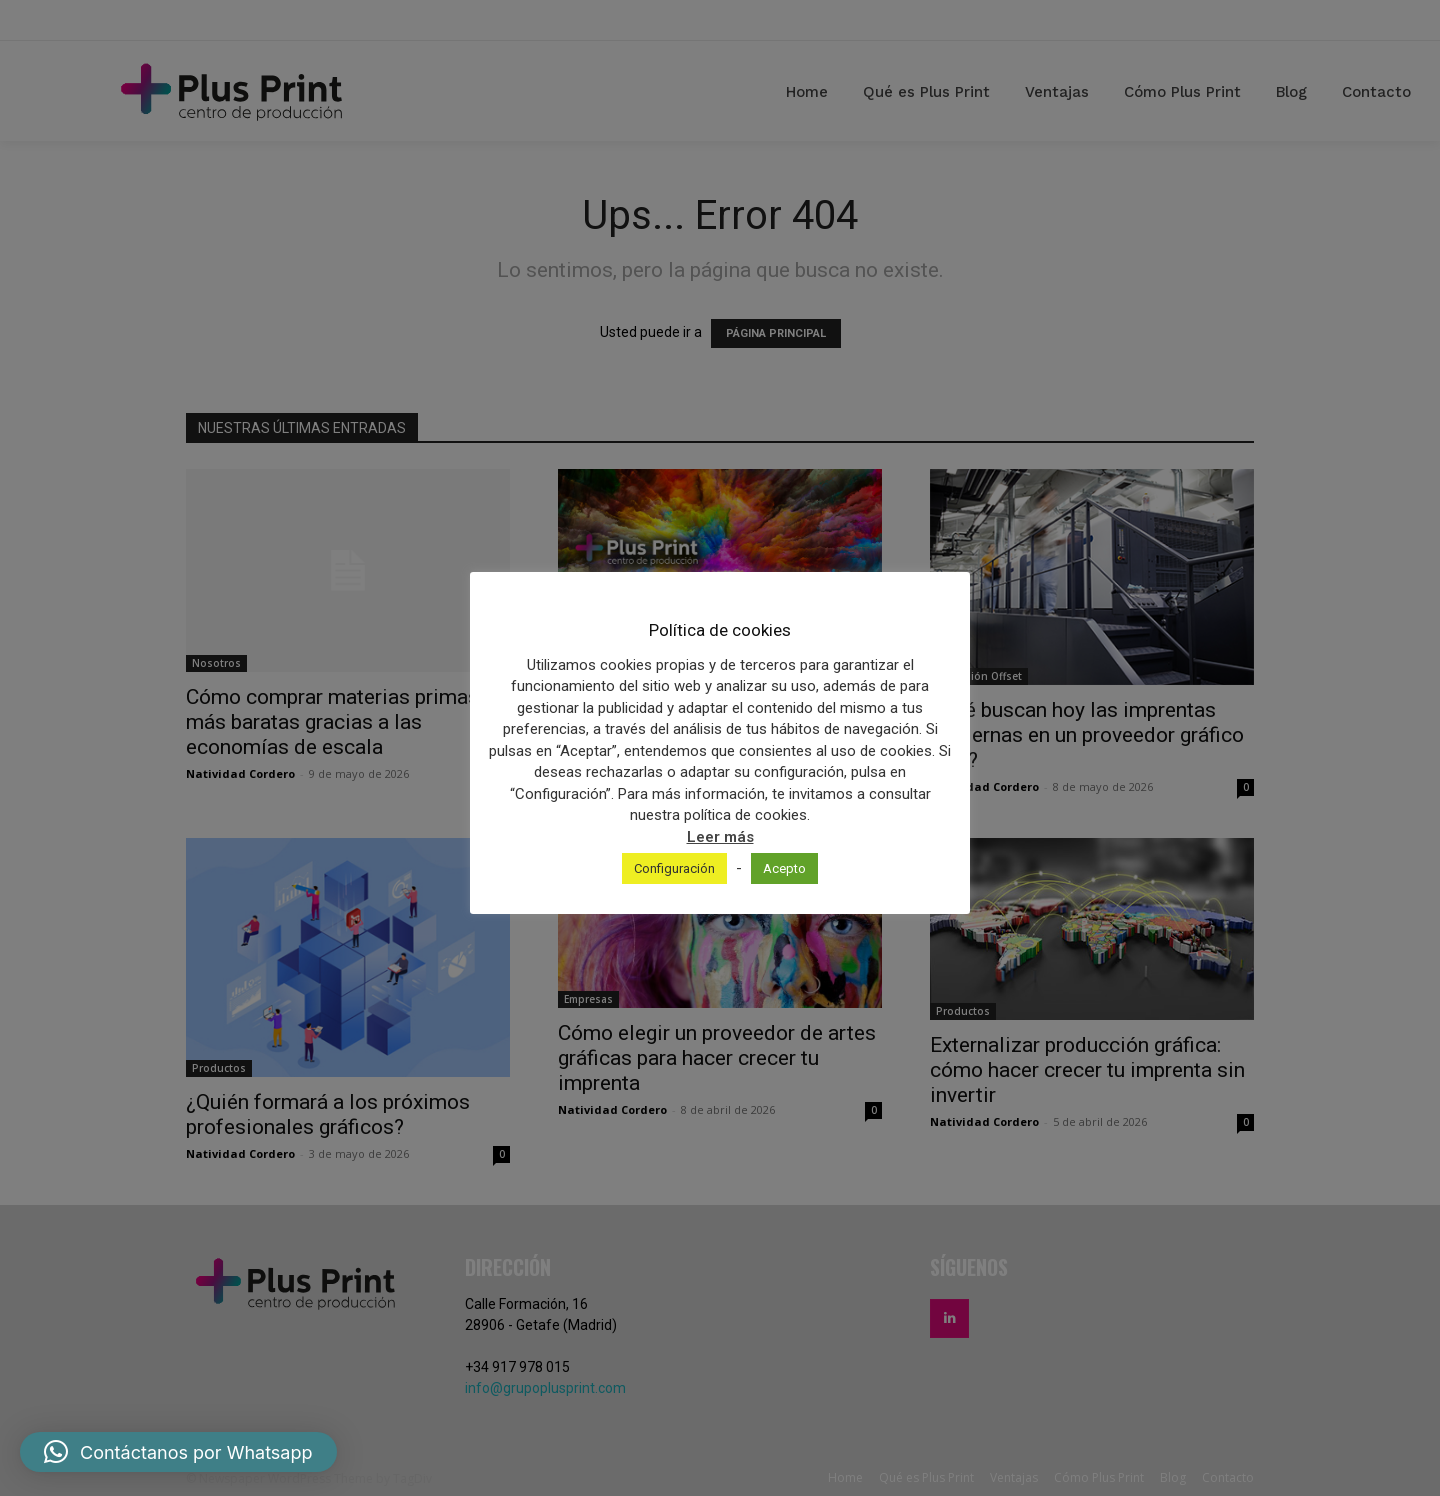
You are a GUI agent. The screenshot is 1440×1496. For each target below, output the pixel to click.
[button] (178, 1452)
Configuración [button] (674, 868)
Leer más (720, 837)
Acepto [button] (784, 868)
